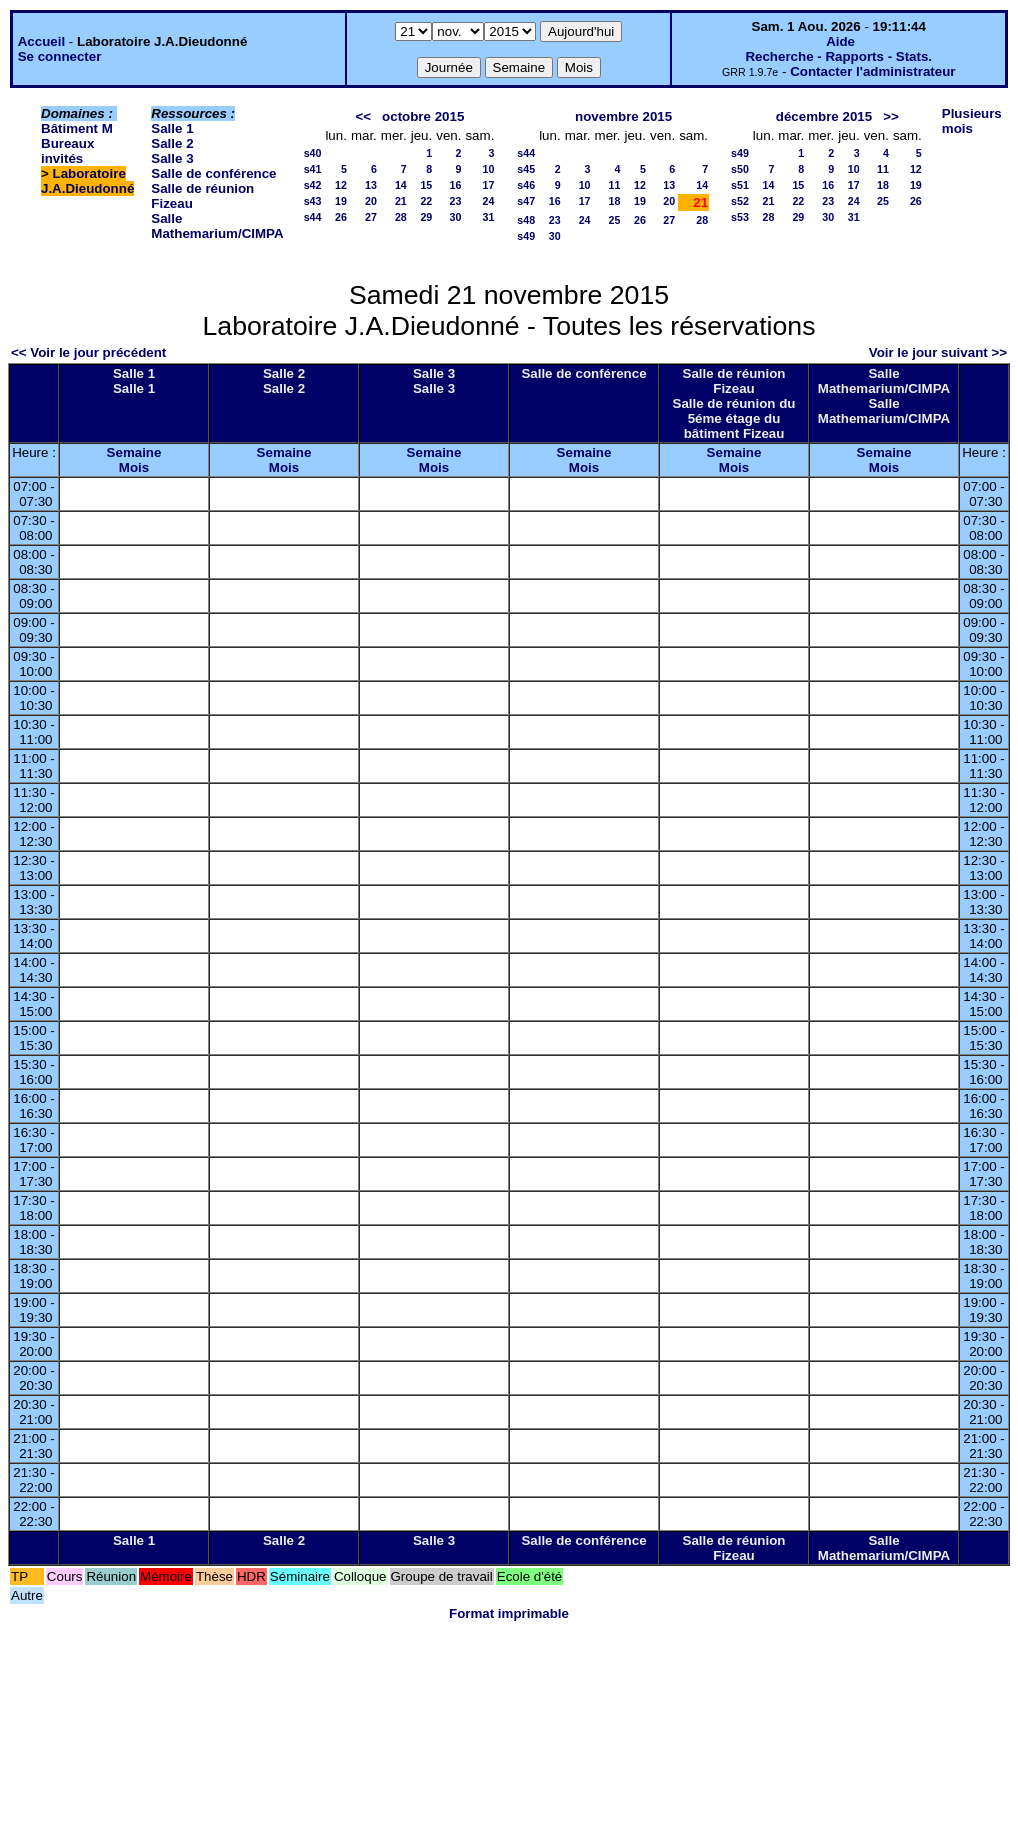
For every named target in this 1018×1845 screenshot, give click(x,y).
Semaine (134, 452)
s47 (526, 201)
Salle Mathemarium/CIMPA (217, 226)
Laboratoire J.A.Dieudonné (87, 181)
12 (341, 185)
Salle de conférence (213, 173)
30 (456, 217)
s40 (313, 153)
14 (401, 185)
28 (401, 217)
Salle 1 (172, 128)
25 (615, 220)
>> (891, 116)
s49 (526, 236)
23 (456, 201)
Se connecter (60, 56)
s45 (526, 169)
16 (456, 185)
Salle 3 (172, 158)
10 (488, 169)
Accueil (41, 41)
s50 (740, 169)
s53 (740, 217)
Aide (840, 41)
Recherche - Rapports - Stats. (838, 56)
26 (341, 217)
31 (488, 217)
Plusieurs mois (972, 121)
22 (426, 201)
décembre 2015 (824, 116)
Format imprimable (509, 1613)
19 (341, 201)
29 (426, 217)
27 (371, 217)
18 (615, 201)
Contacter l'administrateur (872, 71)
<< (363, 116)
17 (488, 185)
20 (371, 201)
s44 (313, 217)
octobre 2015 (423, 116)
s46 (526, 185)
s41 (313, 169)
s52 (740, 201)
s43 (313, 201)
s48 (526, 220)
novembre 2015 (623, 116)
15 (426, 185)
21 (401, 201)
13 (371, 185)
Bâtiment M (77, 128)
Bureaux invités (67, 151)
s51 (740, 185)
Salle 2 (172, 143)
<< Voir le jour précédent (88, 352)
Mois (134, 467)
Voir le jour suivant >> (938, 352)
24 (488, 201)
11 (615, 185)
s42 (313, 185)
